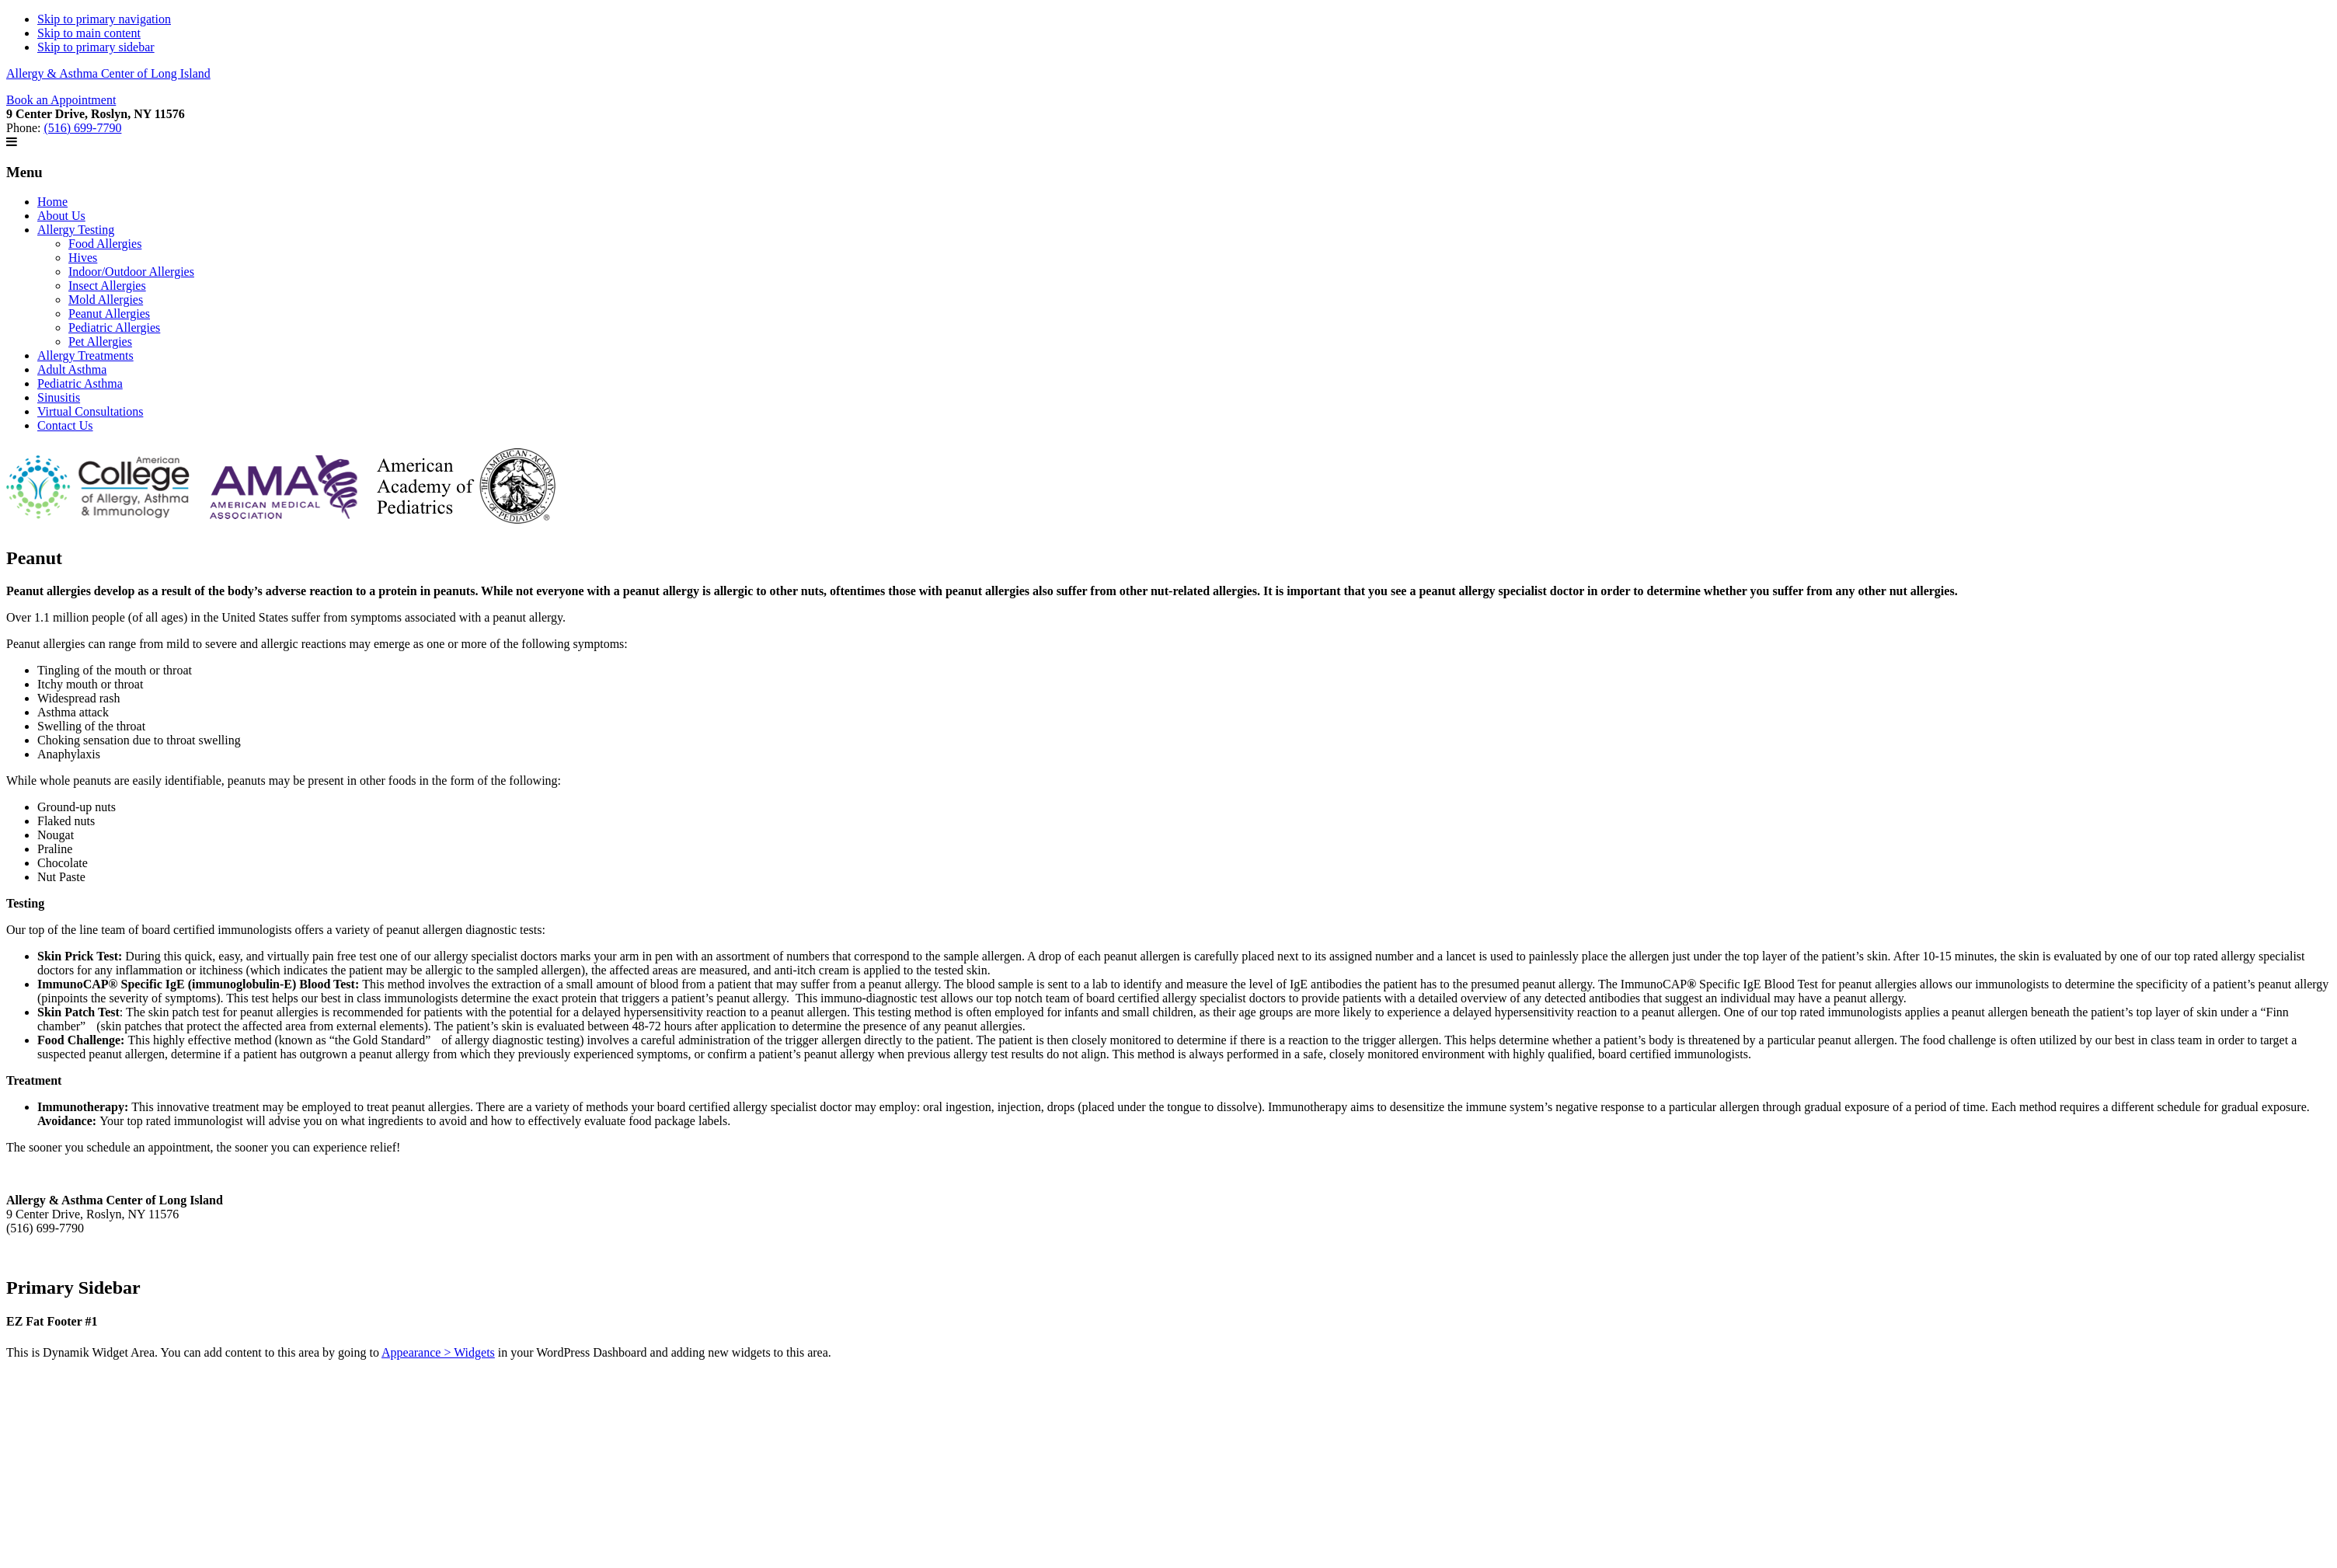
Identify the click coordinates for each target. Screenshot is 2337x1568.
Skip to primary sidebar (96, 47)
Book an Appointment (61, 99)
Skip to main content (89, 33)
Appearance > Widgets (438, 1352)
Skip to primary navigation (104, 19)
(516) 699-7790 (82, 127)
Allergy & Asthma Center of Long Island (108, 73)
